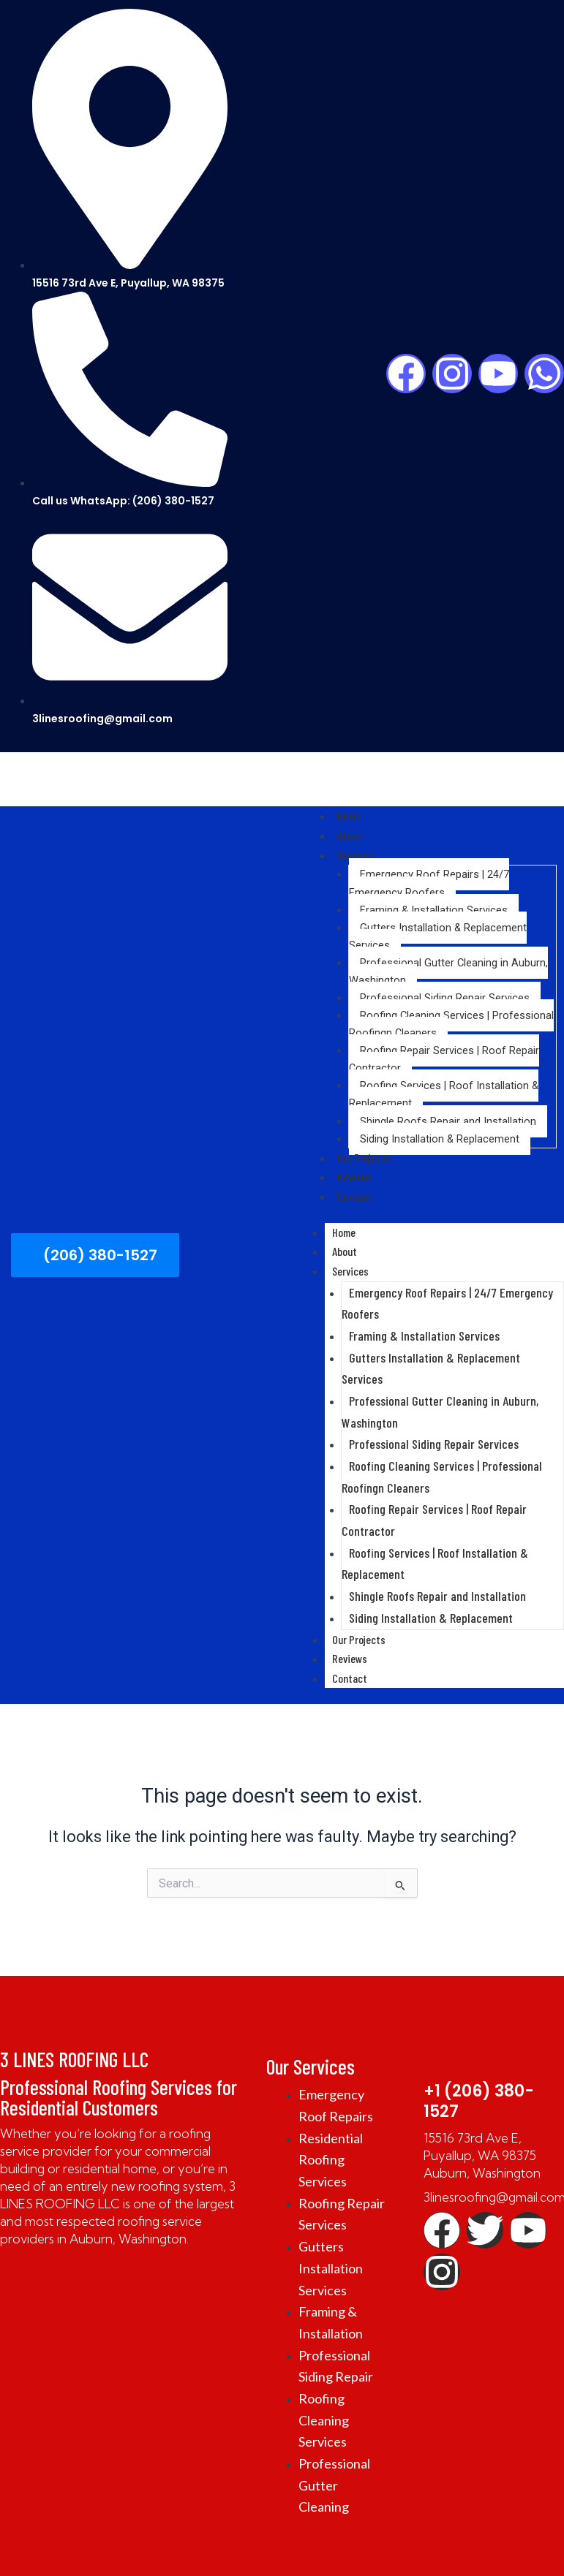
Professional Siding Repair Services (445, 994)
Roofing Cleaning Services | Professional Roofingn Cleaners (451, 1020)
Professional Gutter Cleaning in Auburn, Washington (448, 967)
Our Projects (361, 1153)
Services (353, 852)
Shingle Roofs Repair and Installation (448, 1117)
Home (347, 815)
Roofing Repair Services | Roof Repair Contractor (444, 1055)
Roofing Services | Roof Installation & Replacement (443, 1091)
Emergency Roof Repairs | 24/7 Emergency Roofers (429, 880)
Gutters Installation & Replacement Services (438, 932)
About (348, 834)
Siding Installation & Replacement (439, 1135)
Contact (353, 1190)
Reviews (352, 1171)
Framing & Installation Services (434, 906)
